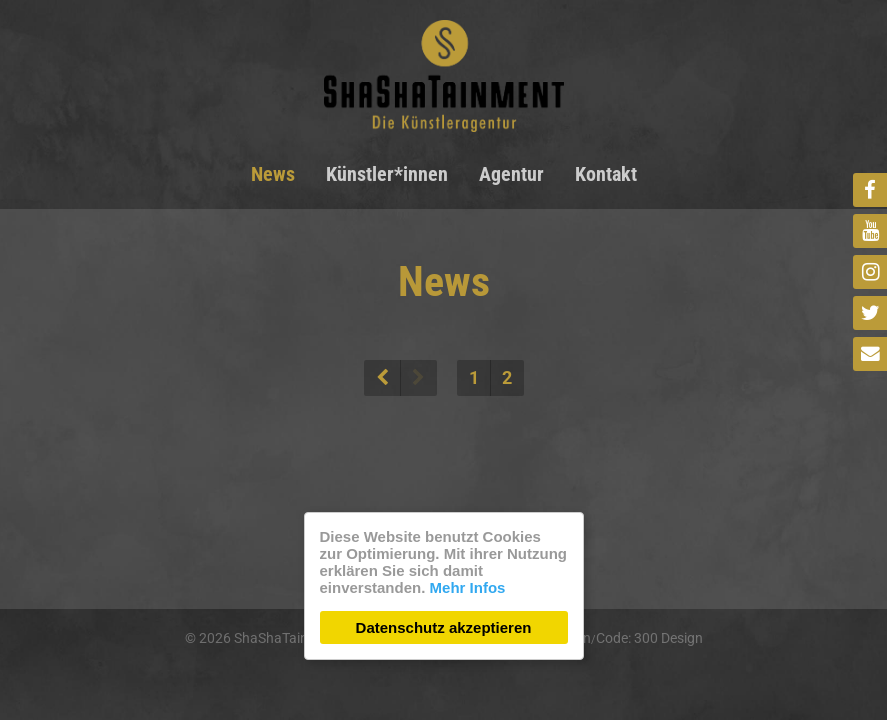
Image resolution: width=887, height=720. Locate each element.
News (273, 174)
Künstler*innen (387, 174)
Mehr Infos (468, 587)
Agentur (511, 174)
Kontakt (606, 174)
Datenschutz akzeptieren (444, 627)
